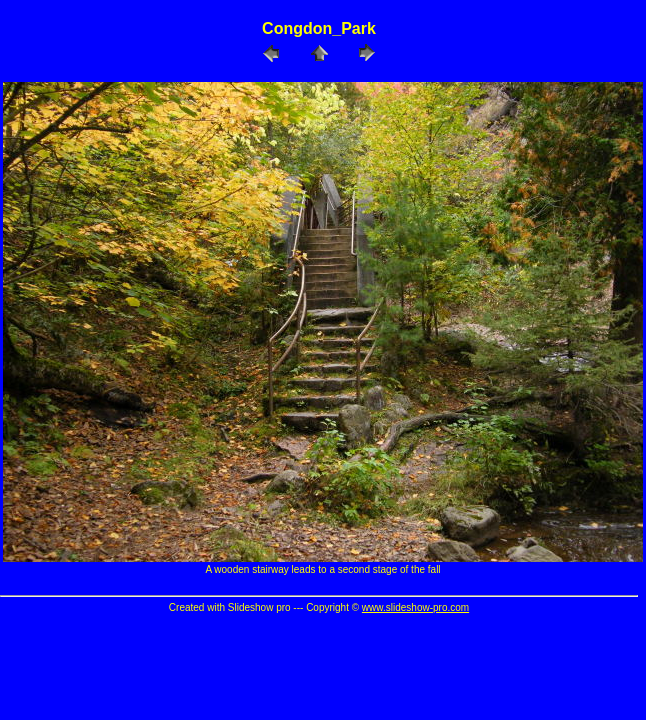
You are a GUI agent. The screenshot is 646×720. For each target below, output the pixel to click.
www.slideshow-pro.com (415, 607)
